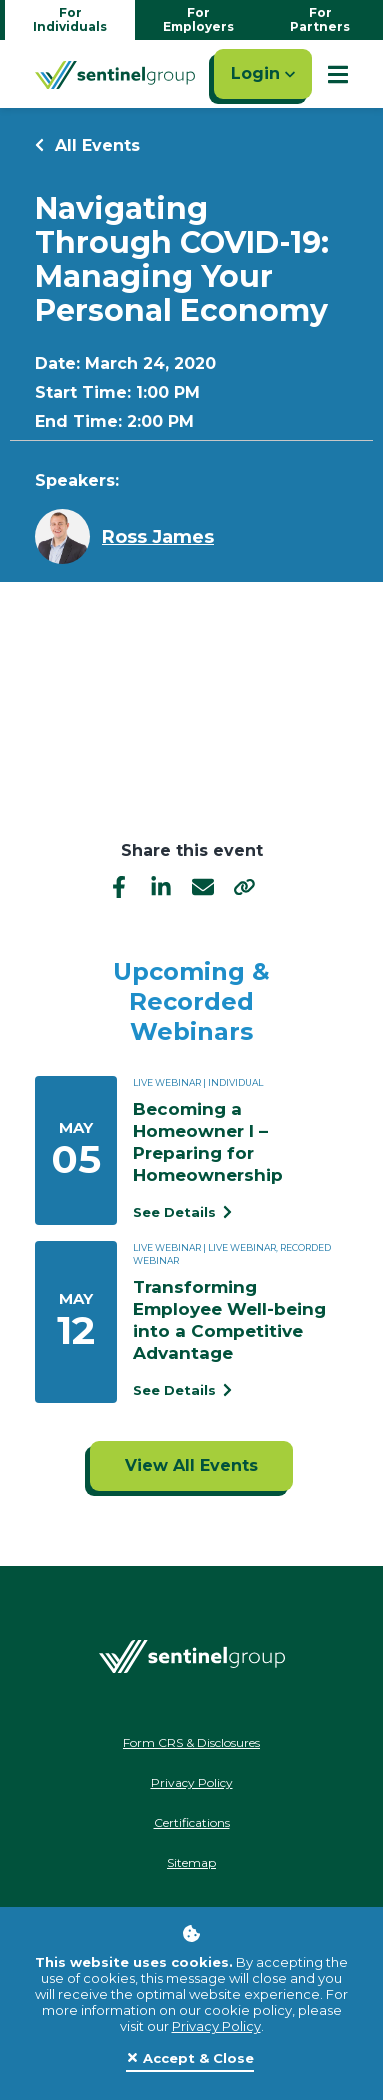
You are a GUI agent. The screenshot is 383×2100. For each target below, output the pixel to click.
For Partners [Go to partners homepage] (320, 19)
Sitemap (191, 1862)
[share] (245, 887)
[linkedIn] (161, 886)
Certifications (192, 1822)
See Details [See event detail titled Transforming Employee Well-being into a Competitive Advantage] (182, 1390)
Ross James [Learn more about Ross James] (158, 537)
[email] (203, 886)
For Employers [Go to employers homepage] (198, 19)
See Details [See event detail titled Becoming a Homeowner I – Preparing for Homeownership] (182, 1212)
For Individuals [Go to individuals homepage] (70, 19)
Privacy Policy (216, 2026)
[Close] (190, 2059)
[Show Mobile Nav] (338, 74)
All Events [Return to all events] (87, 145)
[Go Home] (115, 74)
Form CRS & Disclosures (191, 1742)
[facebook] (119, 886)
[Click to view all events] (191, 1466)
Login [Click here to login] (263, 73)
